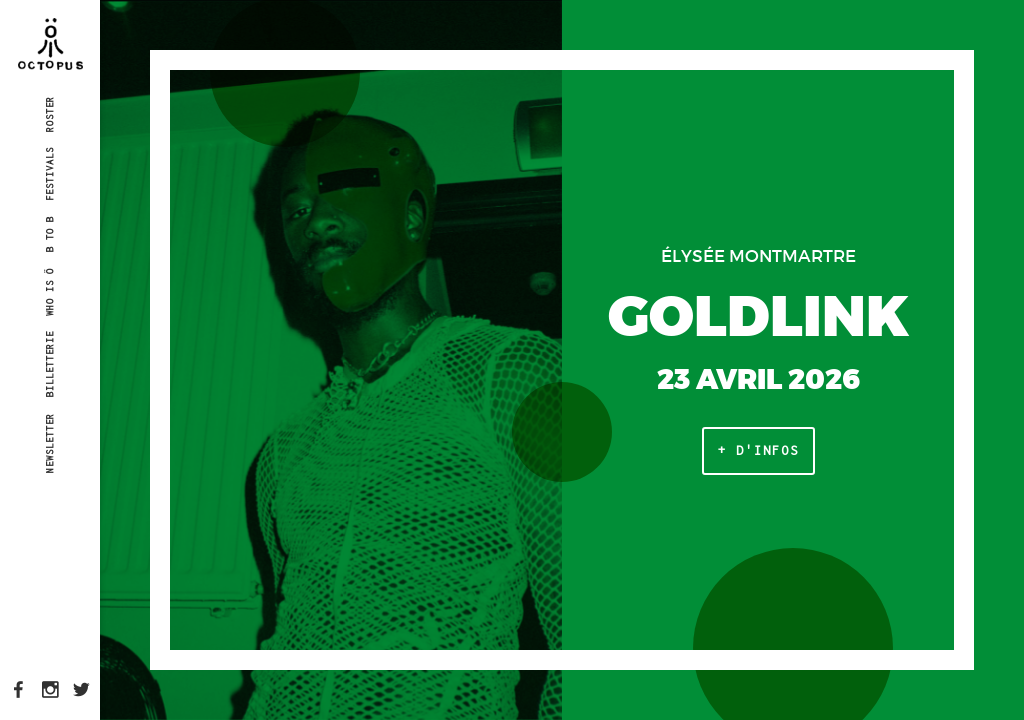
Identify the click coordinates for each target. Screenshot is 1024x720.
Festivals (49, 174)
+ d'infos (758, 450)
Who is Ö (49, 292)
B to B (49, 234)
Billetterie (49, 364)
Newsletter (49, 442)
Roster (49, 113)
